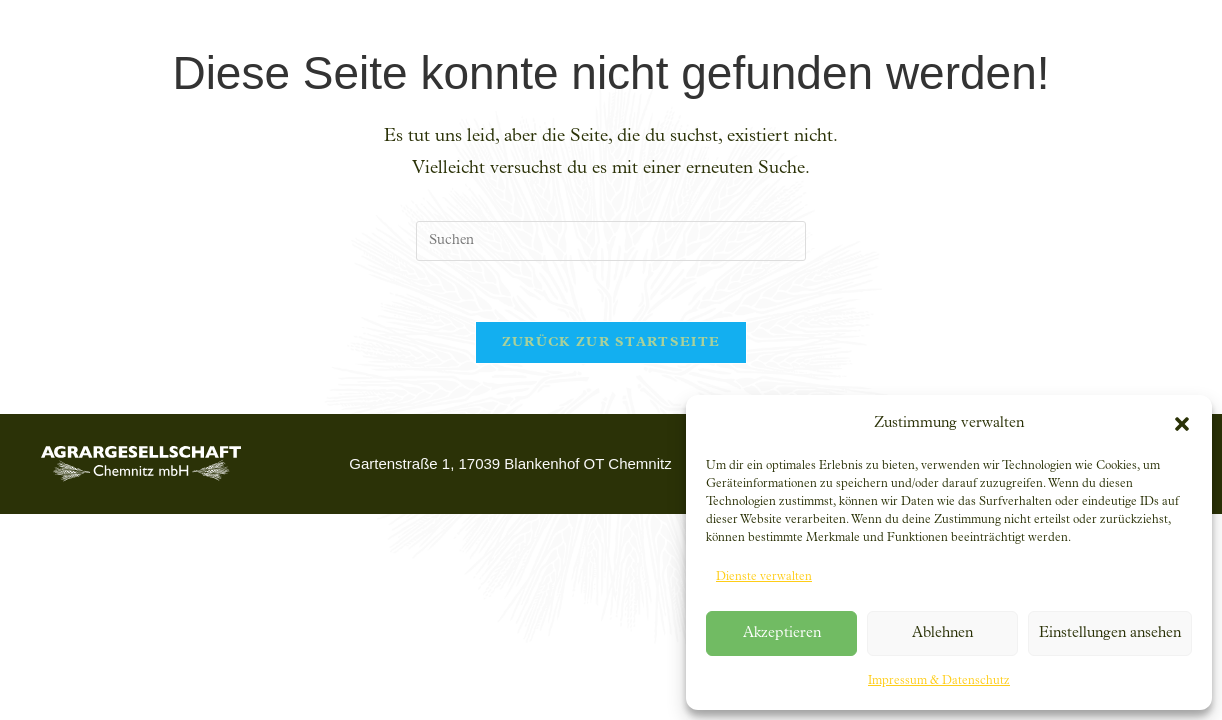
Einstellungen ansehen (1110, 633)
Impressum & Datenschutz (939, 681)
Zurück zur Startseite (611, 342)
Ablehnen (942, 633)
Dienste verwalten (764, 577)
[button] (1182, 424)
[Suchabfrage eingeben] (611, 241)
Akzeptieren (782, 633)
